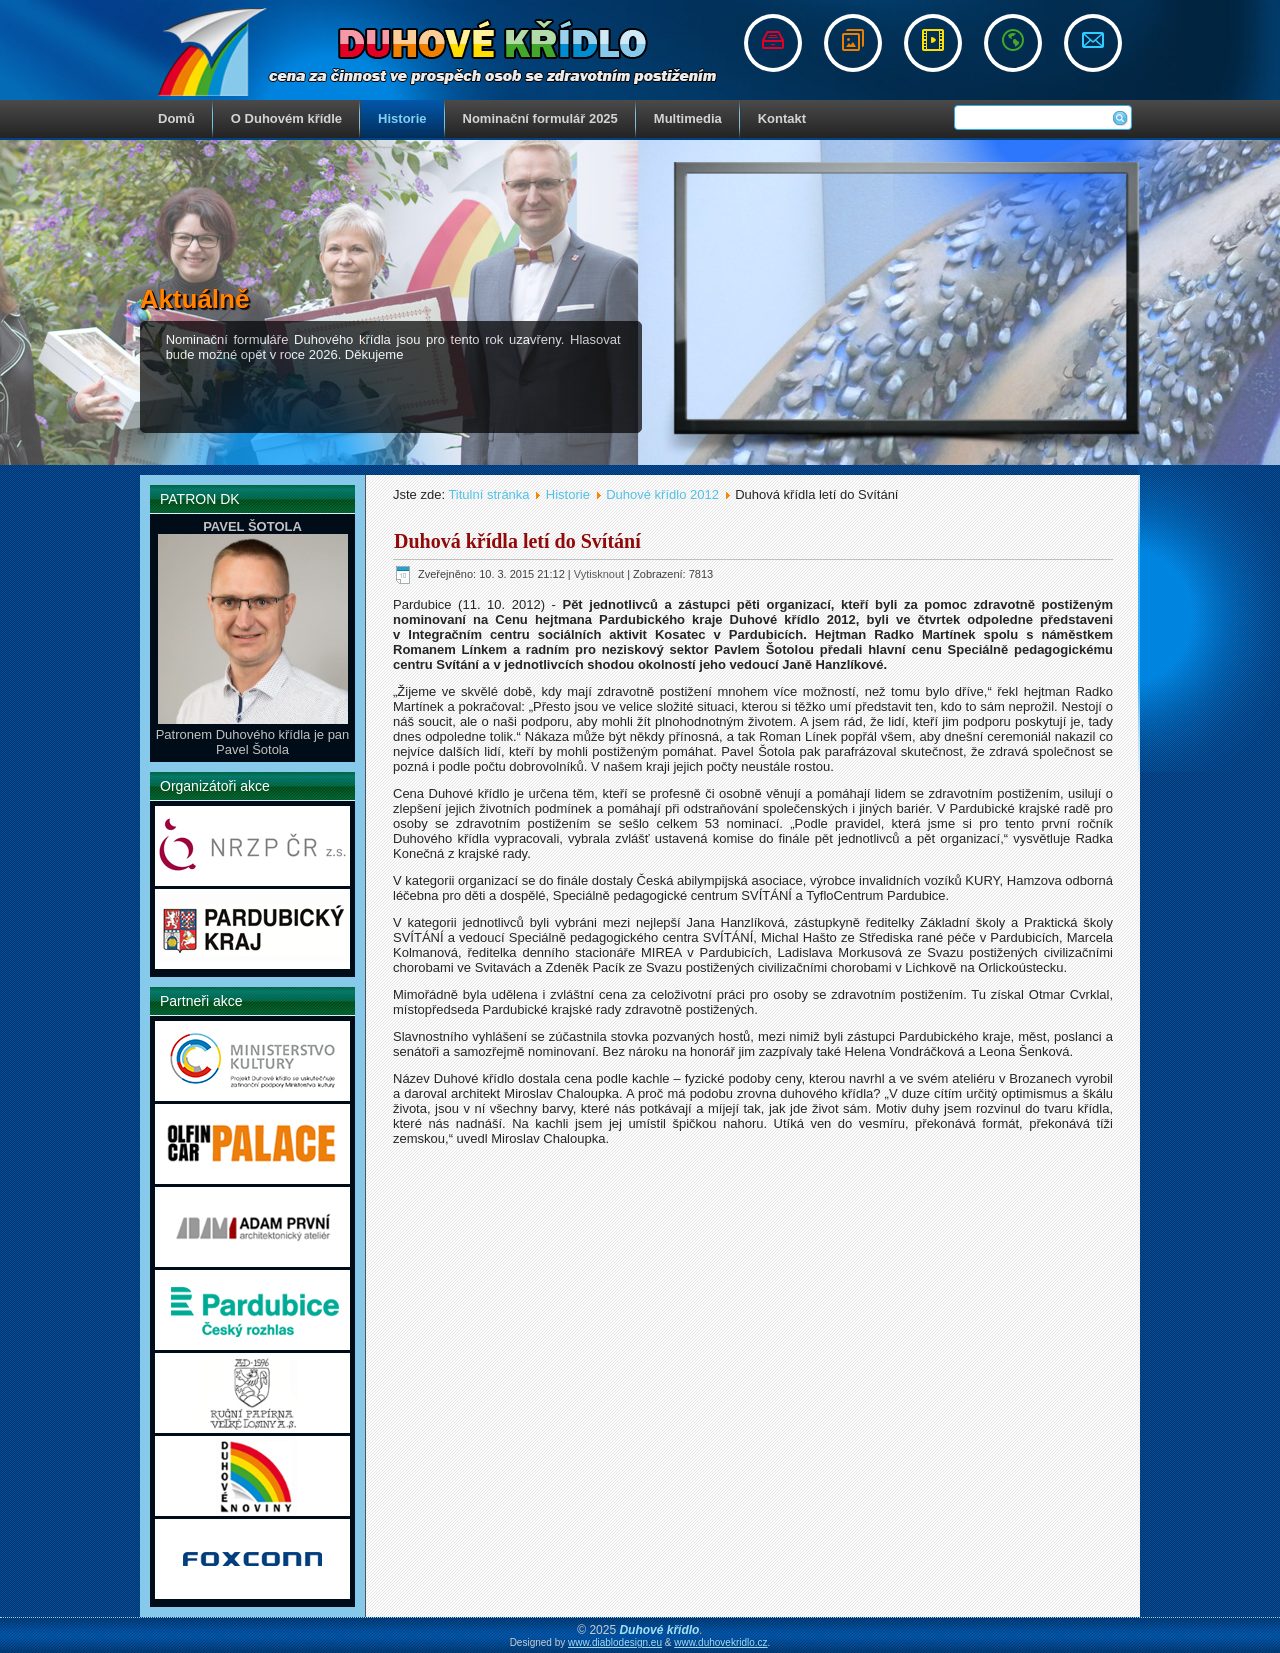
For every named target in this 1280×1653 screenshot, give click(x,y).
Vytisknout (600, 574)
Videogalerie (933, 43)
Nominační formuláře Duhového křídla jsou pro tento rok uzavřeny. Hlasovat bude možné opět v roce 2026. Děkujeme (393, 347)
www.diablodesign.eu (615, 1642)
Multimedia (688, 118)
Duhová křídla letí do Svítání (517, 541)
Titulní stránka (488, 494)
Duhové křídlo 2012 (662, 494)
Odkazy (1013, 43)
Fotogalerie (853, 43)
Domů (176, 118)
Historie (402, 118)
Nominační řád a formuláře (773, 43)
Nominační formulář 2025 (540, 118)
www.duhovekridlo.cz (720, 1642)
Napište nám (1093, 43)
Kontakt (782, 118)
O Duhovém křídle (286, 118)
